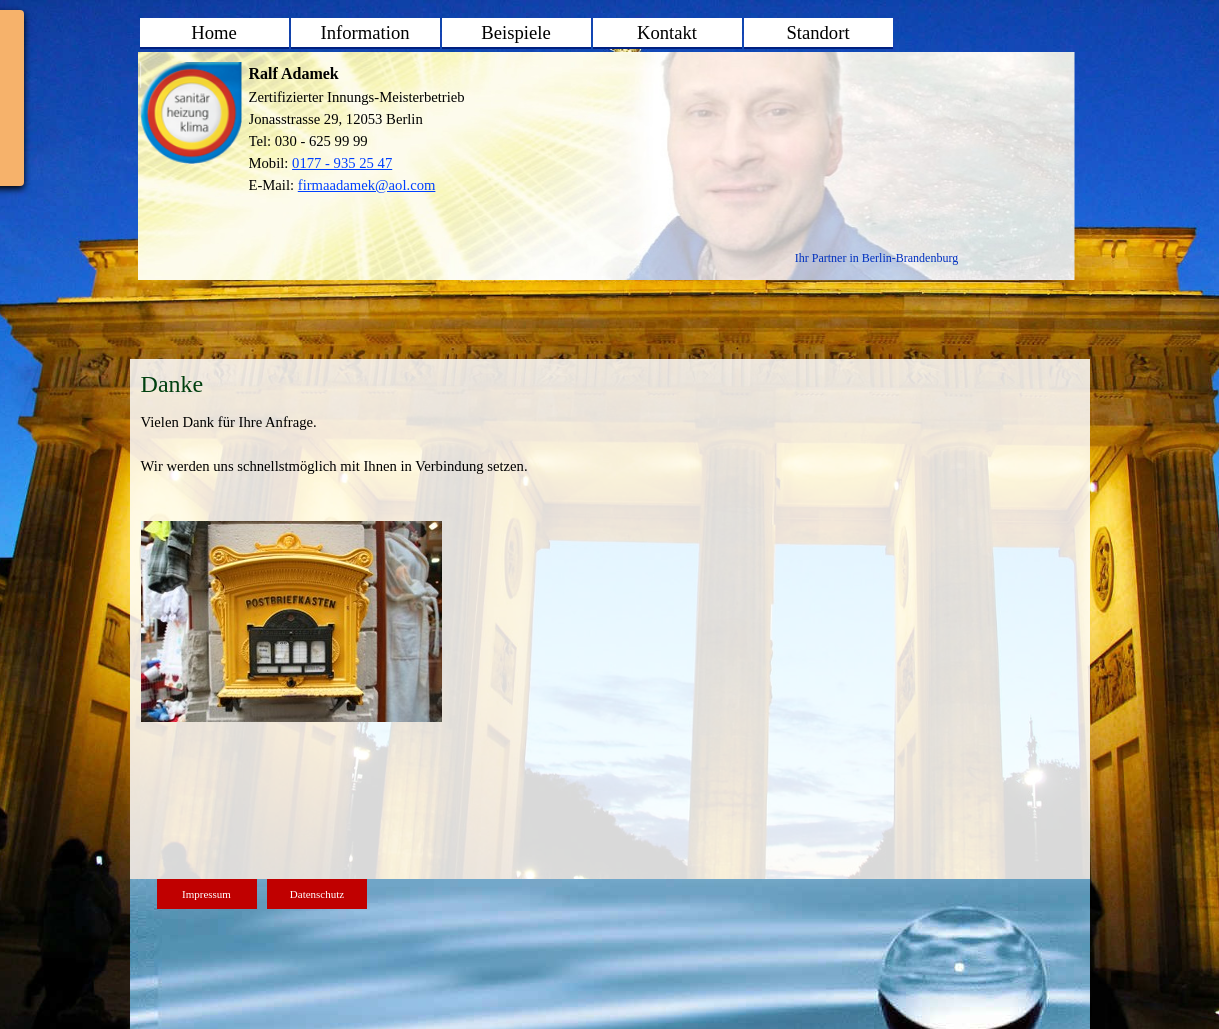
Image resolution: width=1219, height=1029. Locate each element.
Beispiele (515, 32)
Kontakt (667, 32)
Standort (817, 32)
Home (214, 32)
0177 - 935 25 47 (342, 163)
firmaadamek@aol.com (367, 185)
